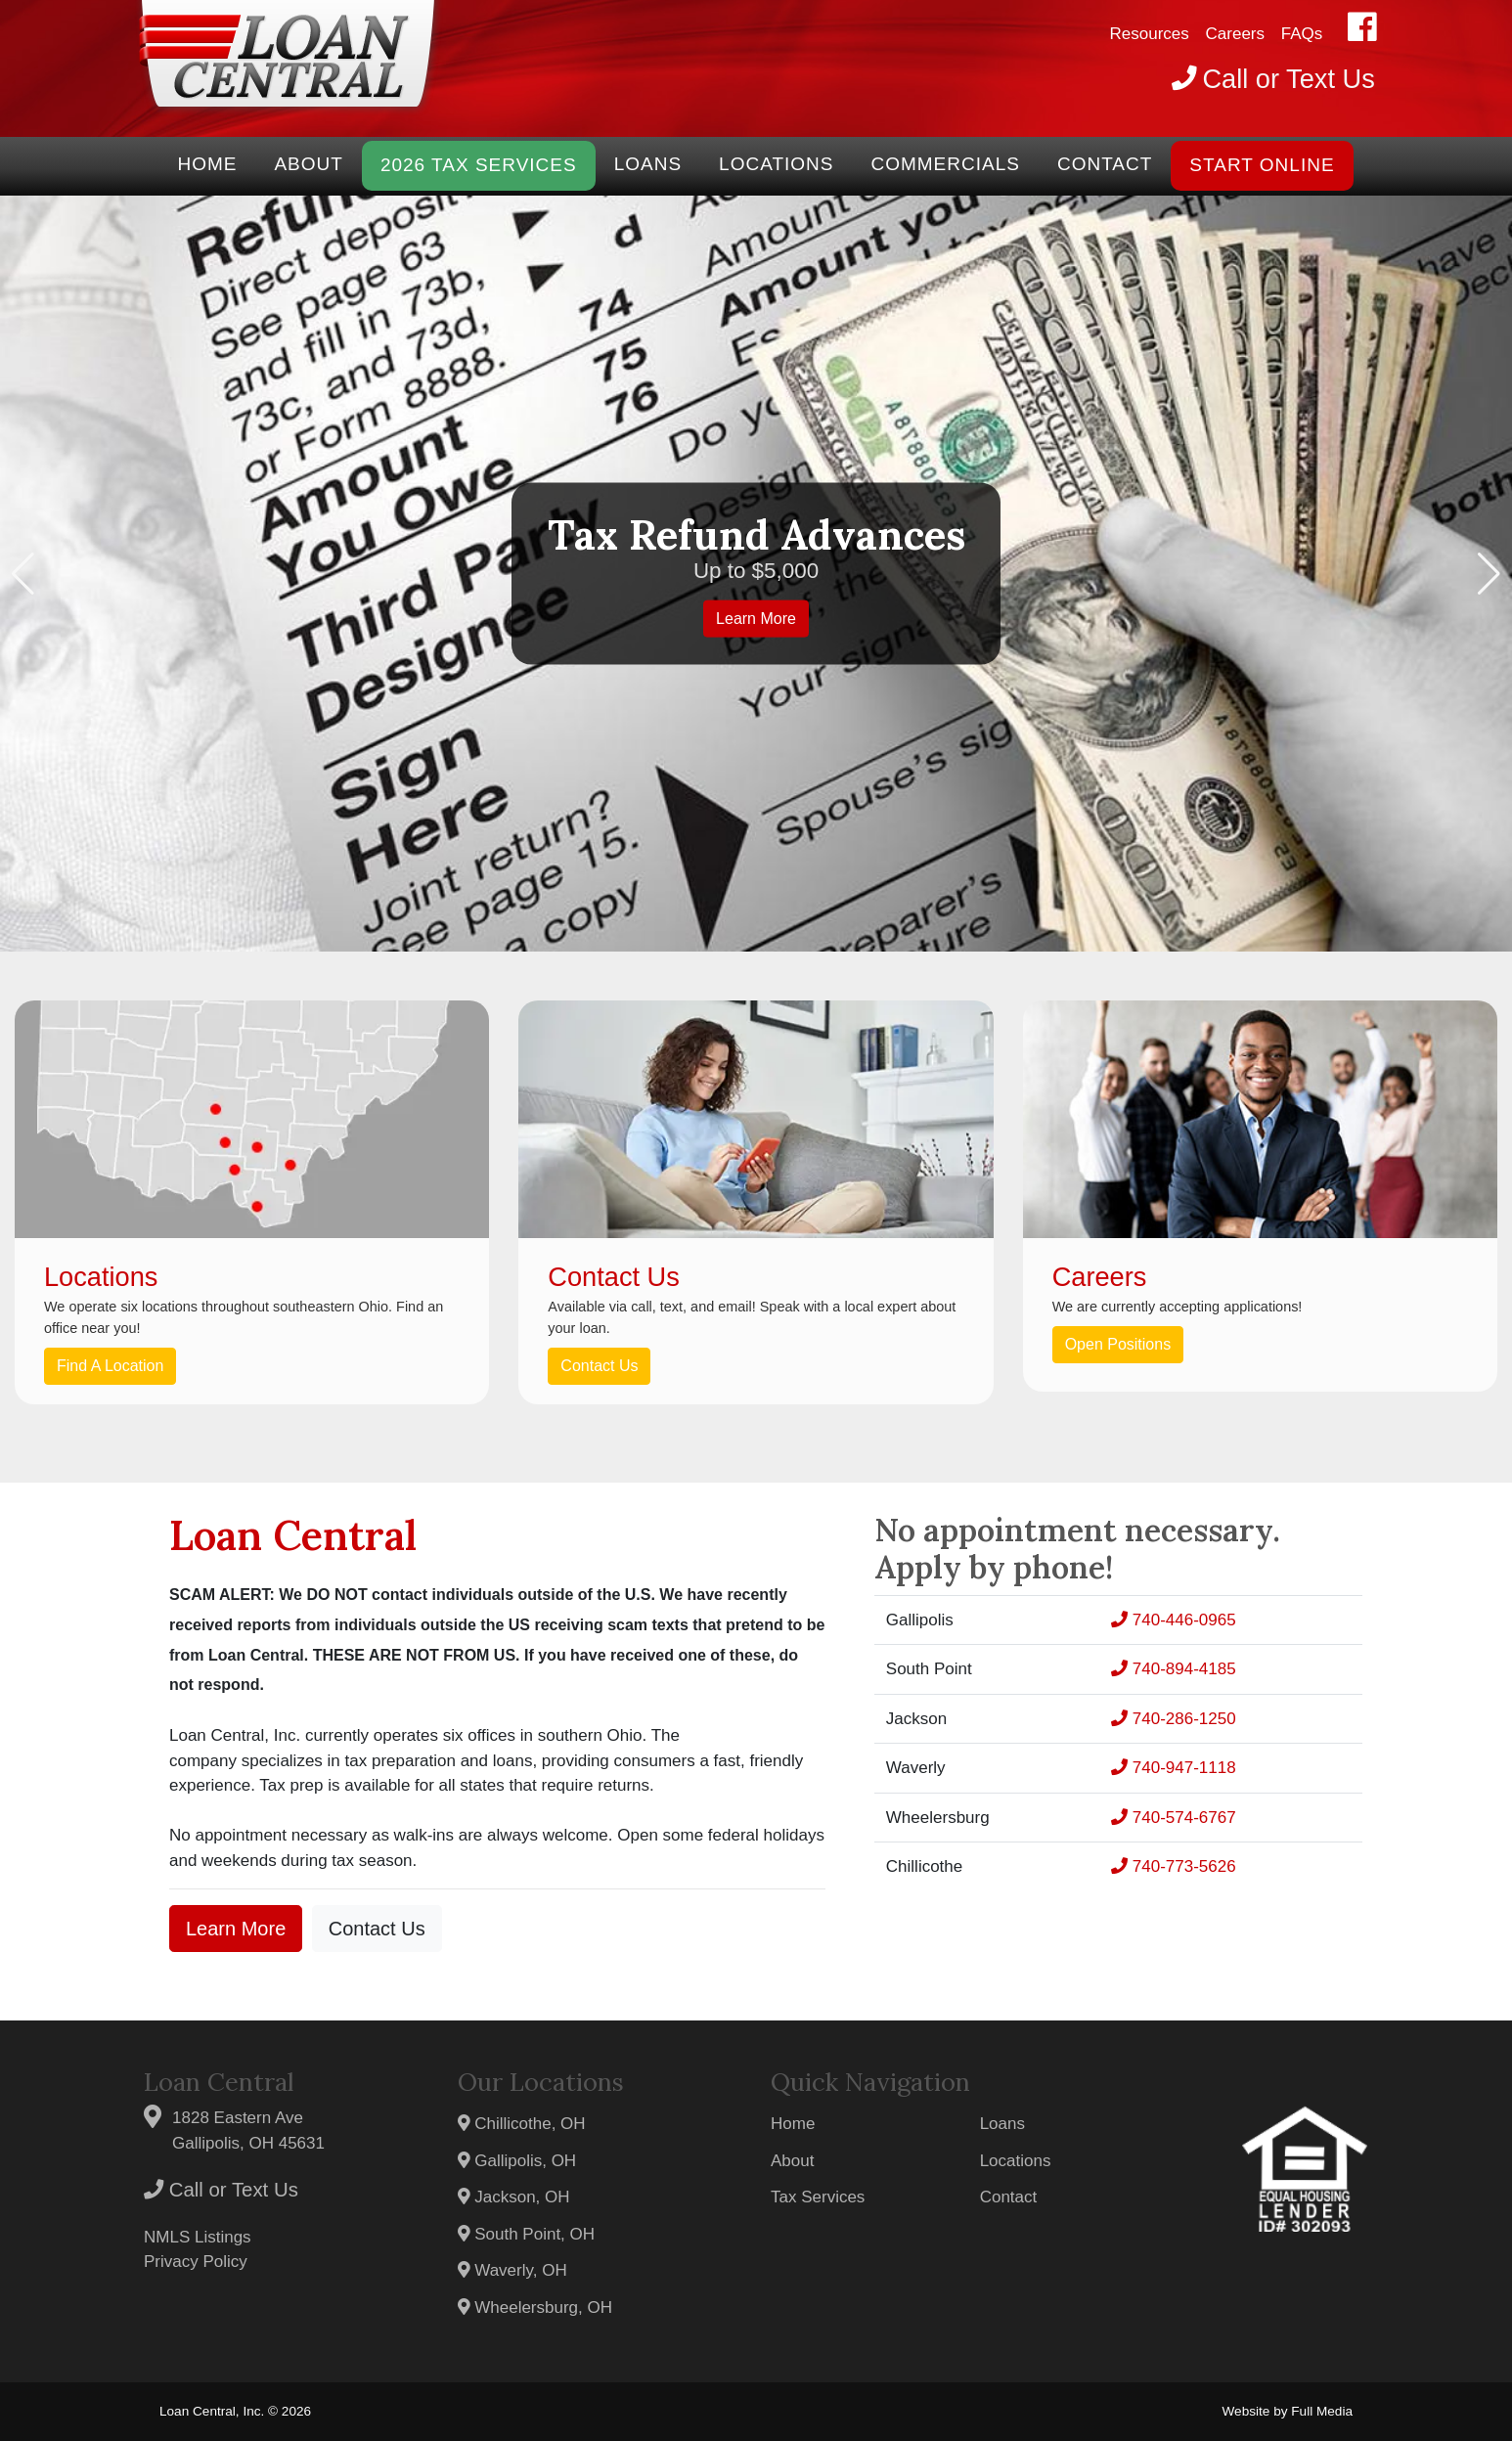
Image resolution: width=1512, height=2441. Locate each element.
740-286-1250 (1173, 1718)
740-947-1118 (1173, 1767)
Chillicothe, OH (522, 2123)
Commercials (944, 164)
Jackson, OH (514, 2197)
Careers (1235, 33)
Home (207, 164)
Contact (1104, 164)
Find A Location (110, 1365)
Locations (776, 164)
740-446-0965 (1173, 1620)
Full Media (1322, 2411)
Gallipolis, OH (517, 2161)
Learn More (756, 618)
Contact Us (599, 1365)
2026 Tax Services (478, 165)
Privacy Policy (195, 2261)
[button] (23, 574)
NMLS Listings (197, 2237)
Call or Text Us (221, 2189)
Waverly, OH (512, 2270)
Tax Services (818, 2197)
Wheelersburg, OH (535, 2307)
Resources (1149, 33)
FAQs (1302, 33)
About (308, 164)
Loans (648, 164)
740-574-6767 (1173, 1817)
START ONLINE (1261, 165)
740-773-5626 (1173, 1866)
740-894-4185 (1173, 1669)
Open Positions (1118, 1344)
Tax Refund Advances (756, 533)
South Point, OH (527, 2234)
